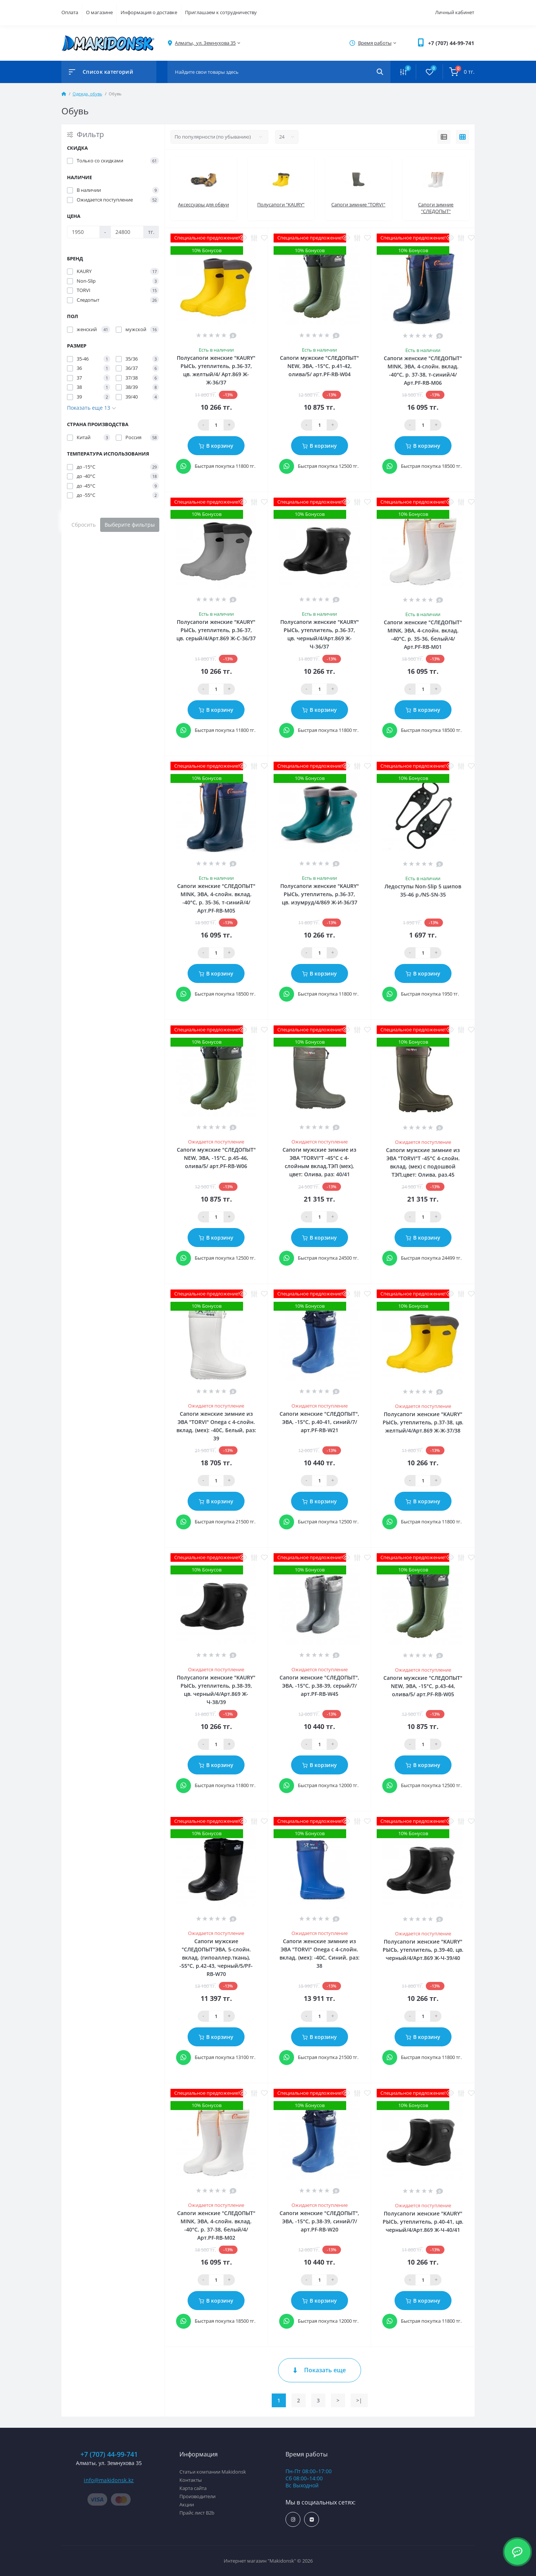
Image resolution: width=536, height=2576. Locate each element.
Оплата (69, 12)
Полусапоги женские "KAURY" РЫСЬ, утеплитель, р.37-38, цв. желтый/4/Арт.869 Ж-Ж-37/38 (423, 1422)
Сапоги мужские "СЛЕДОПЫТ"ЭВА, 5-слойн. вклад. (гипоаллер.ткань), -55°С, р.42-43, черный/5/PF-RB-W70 (216, 1957)
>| (359, 2400)
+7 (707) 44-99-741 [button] (109, 2454)
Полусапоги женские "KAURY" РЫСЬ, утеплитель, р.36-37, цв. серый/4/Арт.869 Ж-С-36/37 (216, 630)
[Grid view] (462, 137)
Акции (186, 2504)
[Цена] (83, 232)
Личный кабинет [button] (454, 12)
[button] (451, 43)
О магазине (99, 12)
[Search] (379, 72)
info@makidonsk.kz (109, 2480)
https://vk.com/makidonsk (312, 2519)
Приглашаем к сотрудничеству (221, 12)
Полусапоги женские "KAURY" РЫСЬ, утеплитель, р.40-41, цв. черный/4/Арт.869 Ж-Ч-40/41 (423, 2221)
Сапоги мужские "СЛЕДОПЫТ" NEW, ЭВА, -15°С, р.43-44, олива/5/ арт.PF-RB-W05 (422, 1686)
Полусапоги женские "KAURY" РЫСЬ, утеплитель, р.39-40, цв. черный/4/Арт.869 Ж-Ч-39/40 (423, 1949)
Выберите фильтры (130, 524)
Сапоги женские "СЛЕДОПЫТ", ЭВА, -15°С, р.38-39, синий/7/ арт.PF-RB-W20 (319, 2221)
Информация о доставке (149, 12)
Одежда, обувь (87, 93)
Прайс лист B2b (196, 2512)
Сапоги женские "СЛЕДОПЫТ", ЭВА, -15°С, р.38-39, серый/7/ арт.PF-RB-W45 (319, 1685)
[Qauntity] (216, 425)
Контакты (190, 2480)
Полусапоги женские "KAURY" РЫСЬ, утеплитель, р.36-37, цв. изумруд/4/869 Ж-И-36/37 (319, 894)
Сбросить (83, 524)
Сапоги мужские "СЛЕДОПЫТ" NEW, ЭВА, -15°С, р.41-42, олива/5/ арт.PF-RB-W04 (319, 366)
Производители (197, 2496)
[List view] (443, 137)
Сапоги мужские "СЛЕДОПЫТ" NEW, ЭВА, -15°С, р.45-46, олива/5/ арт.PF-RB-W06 (216, 1158)
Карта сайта (193, 2488)
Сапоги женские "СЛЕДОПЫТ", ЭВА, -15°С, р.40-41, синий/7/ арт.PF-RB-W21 (319, 1422)
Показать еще (319, 2370)
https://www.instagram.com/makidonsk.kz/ (293, 2519)
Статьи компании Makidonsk (212, 2471)
